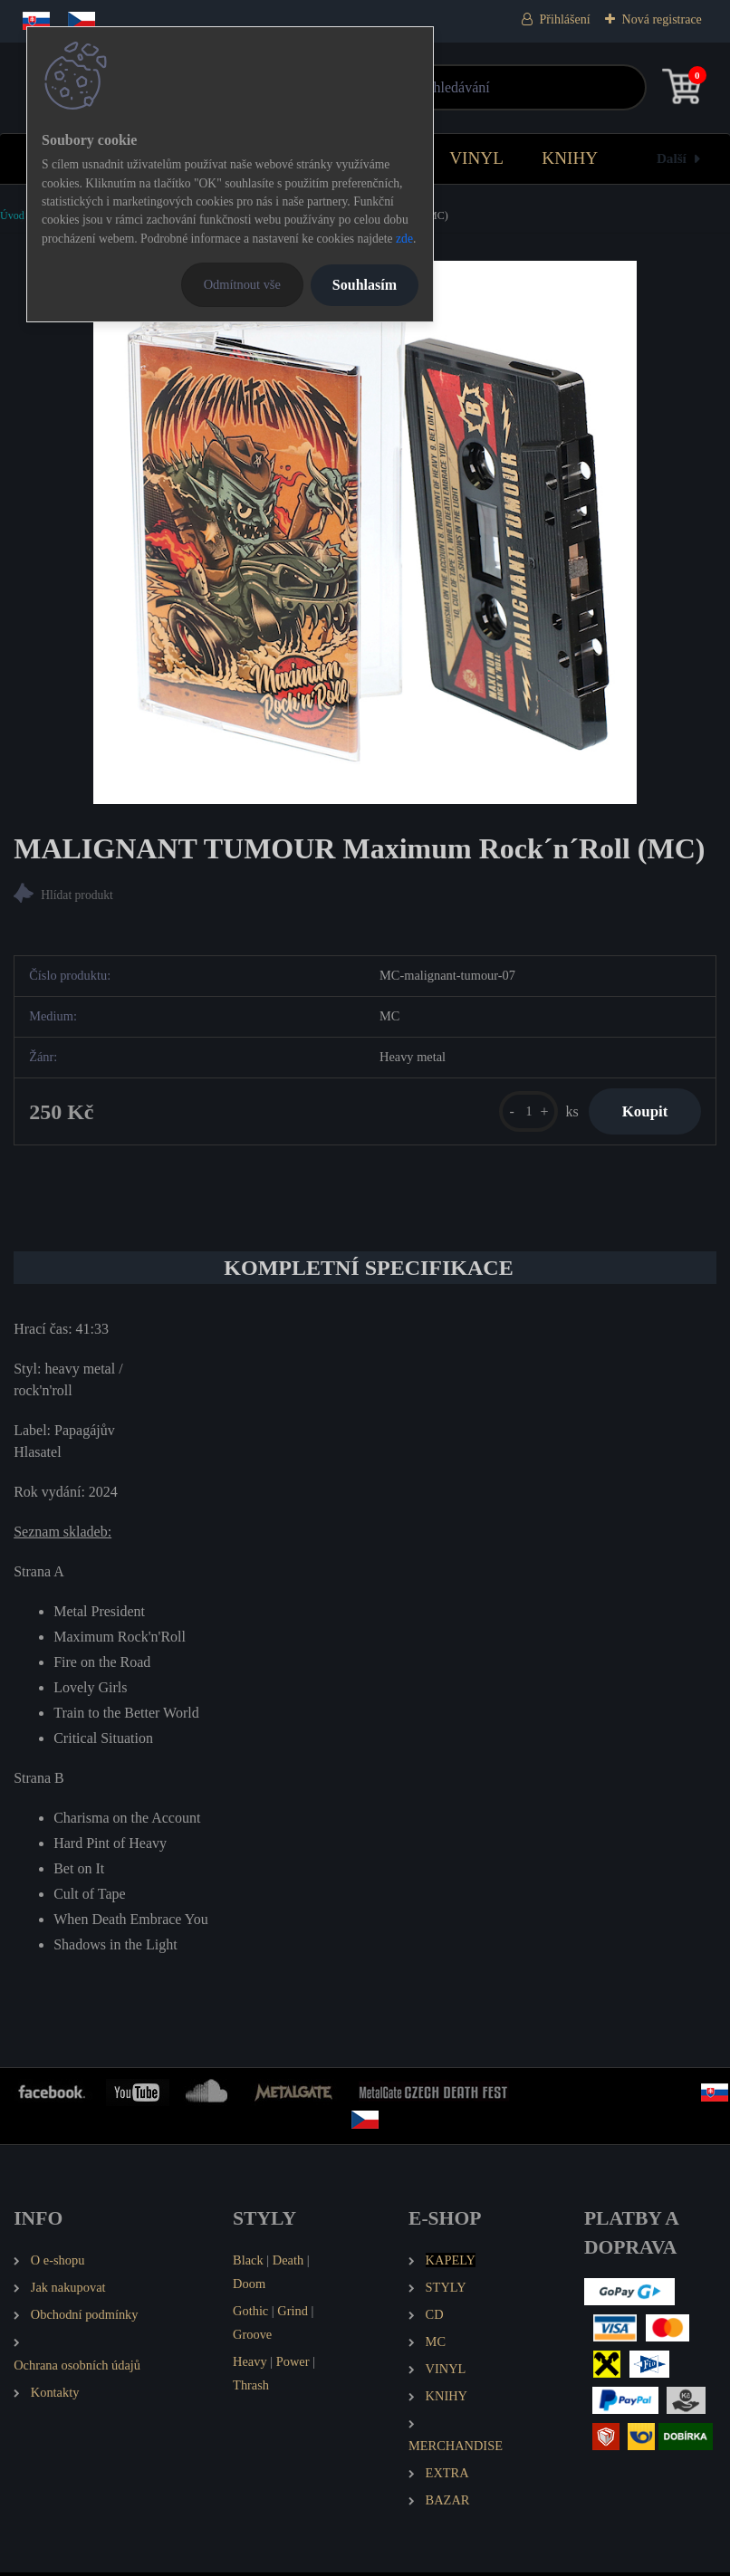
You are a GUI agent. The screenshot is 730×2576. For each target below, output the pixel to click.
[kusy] (520, 1113)
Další (672, 158)
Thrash (251, 2387)
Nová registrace (662, 19)
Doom (249, 2287)
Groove (252, 2338)
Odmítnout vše (242, 284)
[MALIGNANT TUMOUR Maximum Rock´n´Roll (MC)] (365, 532)
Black (248, 2263)
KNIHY (570, 158)
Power (293, 2365)
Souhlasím (364, 284)
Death (288, 2263)
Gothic (250, 2314)
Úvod (12, 215)
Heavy (250, 2365)
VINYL (476, 158)
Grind (292, 2314)
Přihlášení (565, 19)
